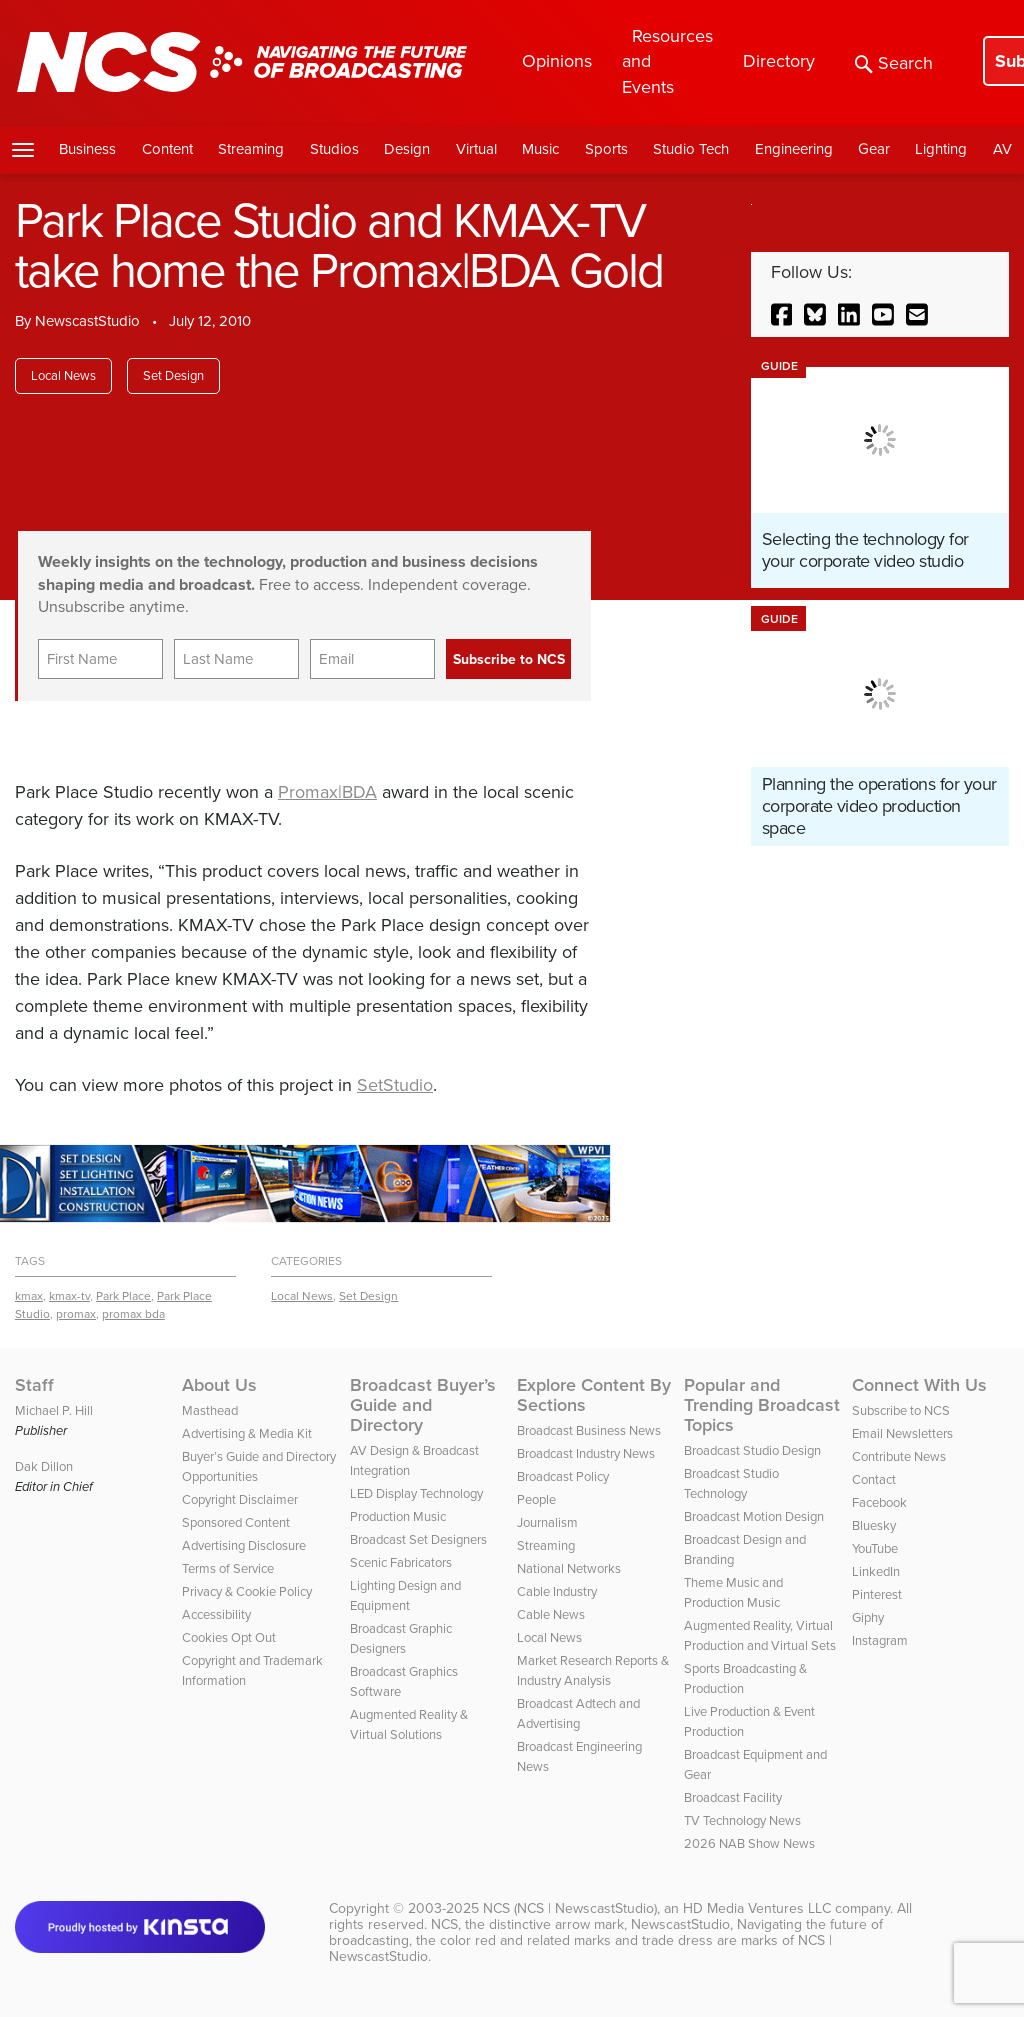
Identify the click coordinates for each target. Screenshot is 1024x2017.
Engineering (794, 149)
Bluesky (874, 1525)
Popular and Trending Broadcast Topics (762, 1405)
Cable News (551, 1614)
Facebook (879, 1502)
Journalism (547, 1522)
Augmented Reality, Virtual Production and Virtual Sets (760, 1635)
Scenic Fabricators (401, 1562)
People (536, 1499)
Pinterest (877, 1594)
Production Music (398, 1516)
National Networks (569, 1568)
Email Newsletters (902, 1433)
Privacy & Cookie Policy (247, 1591)
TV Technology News (742, 1820)
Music (540, 149)
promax (76, 1314)
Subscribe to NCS (901, 1410)
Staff (34, 1385)
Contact (874, 1479)
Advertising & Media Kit (247, 1433)
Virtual (476, 149)
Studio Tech (691, 149)
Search (894, 63)
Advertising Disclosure (244, 1545)
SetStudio (395, 1085)
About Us (219, 1385)
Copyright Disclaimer (240, 1499)
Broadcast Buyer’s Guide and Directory (423, 1405)
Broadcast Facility (733, 1797)
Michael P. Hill (54, 1410)
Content (167, 149)
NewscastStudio (87, 321)
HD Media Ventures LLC (757, 1908)
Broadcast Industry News (586, 1453)
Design (407, 149)
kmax (29, 1296)
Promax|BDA (327, 792)
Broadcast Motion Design (754, 1516)
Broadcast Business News (589, 1430)
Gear (874, 149)
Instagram (880, 1640)
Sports (606, 149)
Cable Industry (557, 1591)
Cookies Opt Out (229, 1637)
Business (87, 149)
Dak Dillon (44, 1466)
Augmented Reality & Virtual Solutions (409, 1724)
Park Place (123, 1296)
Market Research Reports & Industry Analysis (593, 1670)
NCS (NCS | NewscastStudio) (570, 1908)
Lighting (941, 149)
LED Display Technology (416, 1493)
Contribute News (899, 1456)
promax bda (133, 1314)
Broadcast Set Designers (418, 1539)
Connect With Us (919, 1385)
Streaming (251, 149)
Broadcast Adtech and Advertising (578, 1713)
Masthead (210, 1410)
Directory (779, 61)
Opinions (557, 61)
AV (1002, 149)
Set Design (173, 375)
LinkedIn (876, 1571)
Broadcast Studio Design (752, 1450)
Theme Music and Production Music (733, 1592)
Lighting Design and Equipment (405, 1595)
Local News (63, 375)
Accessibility (216, 1614)
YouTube (875, 1548)
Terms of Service (228, 1568)
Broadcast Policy (563, 1476)
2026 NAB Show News (749, 1843)
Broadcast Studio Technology (731, 1483)
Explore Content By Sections (594, 1395)
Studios (334, 149)
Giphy (868, 1617)
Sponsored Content (236, 1522)
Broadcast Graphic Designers (401, 1638)
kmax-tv (69, 1296)
